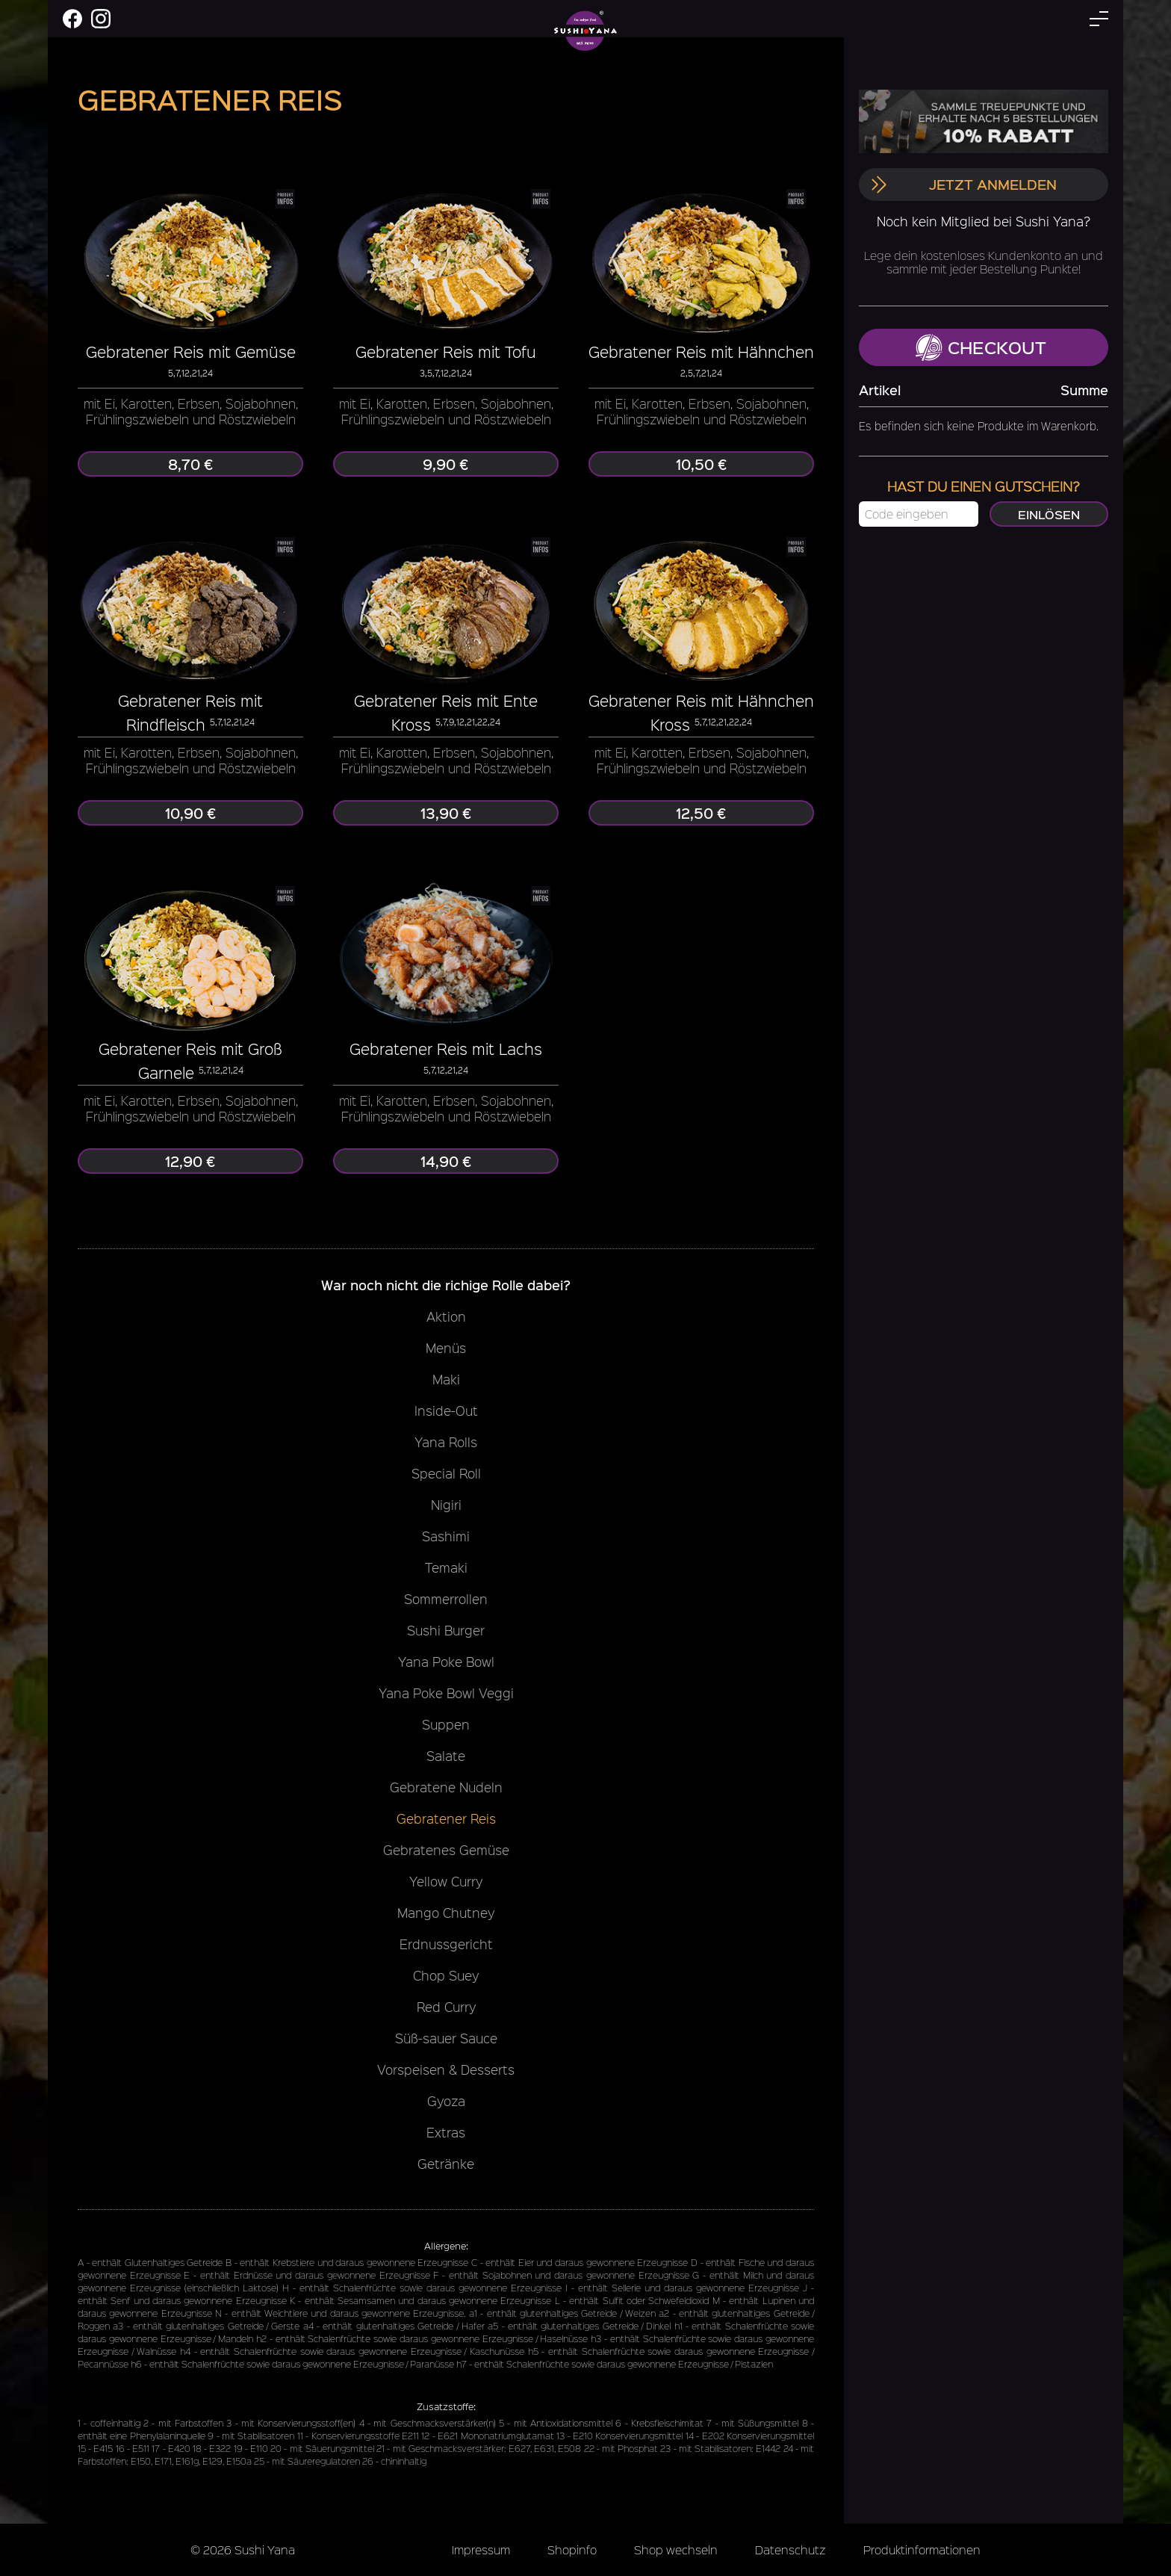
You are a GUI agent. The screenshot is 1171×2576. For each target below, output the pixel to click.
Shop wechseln (676, 2549)
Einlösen (1049, 514)
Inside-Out (446, 1410)
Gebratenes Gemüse (446, 1850)
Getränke (445, 2163)
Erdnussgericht (446, 1944)
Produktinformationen (922, 2549)
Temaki (446, 1567)
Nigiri (446, 1504)
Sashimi (446, 1536)
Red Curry (446, 2006)
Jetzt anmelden (963, 184)
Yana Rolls (445, 1442)
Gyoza (446, 2101)
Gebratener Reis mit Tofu (445, 351)
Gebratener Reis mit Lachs (446, 1048)
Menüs (446, 1348)
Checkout (981, 347)
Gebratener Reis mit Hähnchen (701, 351)
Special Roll (446, 1473)
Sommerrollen (446, 1599)
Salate (445, 1755)
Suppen (446, 1724)
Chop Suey (446, 1975)
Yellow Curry (445, 1881)
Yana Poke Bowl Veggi (446, 1693)
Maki (446, 1379)
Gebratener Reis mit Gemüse (191, 351)
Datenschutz (790, 2549)
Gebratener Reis (446, 1818)
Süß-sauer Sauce (446, 2038)
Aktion (446, 1316)
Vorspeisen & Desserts (446, 2069)
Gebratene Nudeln (446, 1787)
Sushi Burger (446, 1630)
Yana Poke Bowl (446, 1661)
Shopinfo (572, 2549)
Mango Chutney (445, 1912)
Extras (445, 2132)
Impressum (481, 2549)
